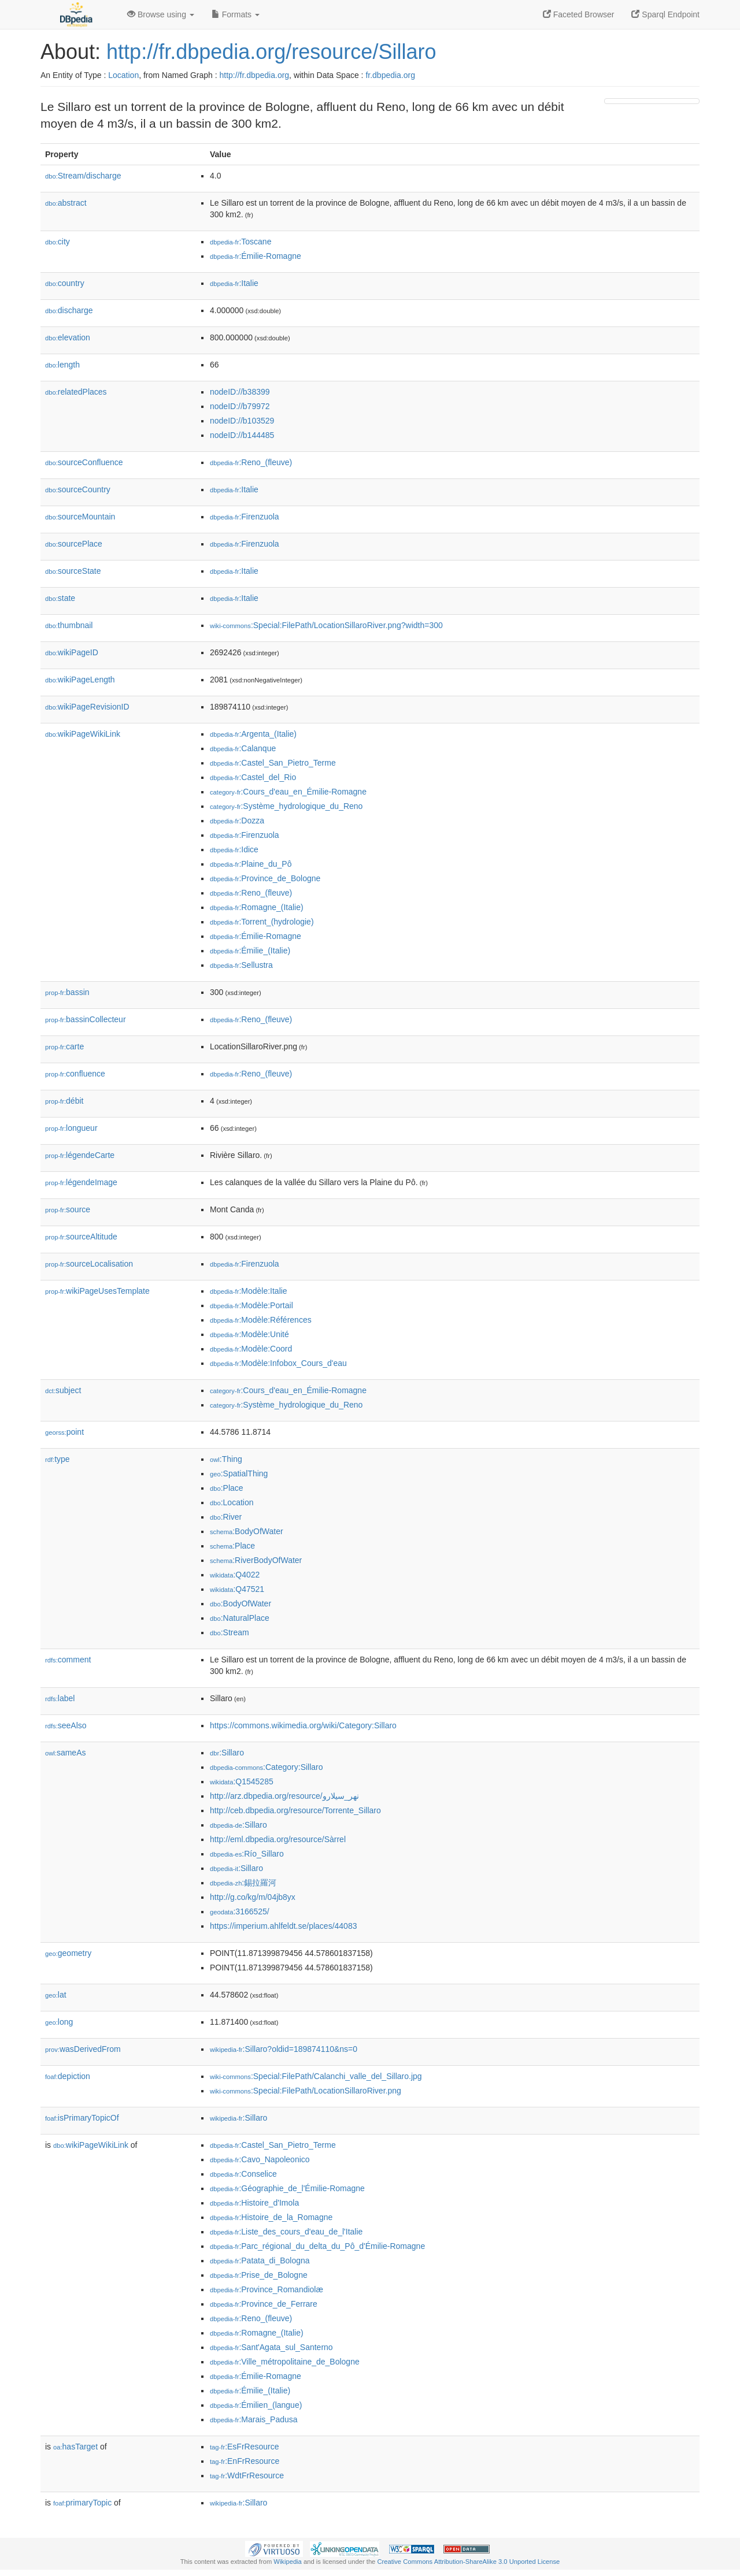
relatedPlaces (76, 391)
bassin (67, 992)
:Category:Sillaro (266, 1767)
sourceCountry (77, 489)
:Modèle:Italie (248, 1291)
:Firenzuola (244, 516)
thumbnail (68, 625)
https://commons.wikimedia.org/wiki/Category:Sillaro (303, 1725)
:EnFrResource (244, 2461)
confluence (75, 1073)
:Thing (226, 1459)
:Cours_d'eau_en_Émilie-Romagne (288, 791)
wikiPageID (71, 652)
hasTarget (75, 2446)
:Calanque (243, 748)
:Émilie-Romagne (255, 256)
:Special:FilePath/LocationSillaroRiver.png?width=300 (326, 625)
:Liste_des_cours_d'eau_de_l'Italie (286, 2231)
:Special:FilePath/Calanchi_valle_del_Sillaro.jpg (316, 2076)
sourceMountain (80, 516)
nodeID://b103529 (242, 420)
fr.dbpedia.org (390, 75)
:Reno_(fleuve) (251, 462)
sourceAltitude (81, 1236)
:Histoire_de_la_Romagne (271, 2217)
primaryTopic (82, 2502)
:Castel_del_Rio (253, 777)
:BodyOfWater (246, 1531)
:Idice (234, 849)
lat (55, 1994)
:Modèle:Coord (251, 1348)
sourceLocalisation (89, 1263)
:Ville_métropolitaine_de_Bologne (285, 2361)
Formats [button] (236, 14)
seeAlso (66, 1725)
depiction (67, 2076)
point (64, 1432)
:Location (232, 1502)
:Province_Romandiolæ (266, 2289)
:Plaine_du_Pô (250, 863)
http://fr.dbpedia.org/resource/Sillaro (271, 52)
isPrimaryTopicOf (82, 2117)
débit (64, 1100)
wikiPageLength (80, 679)
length (62, 364)
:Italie (234, 283)
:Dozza (237, 820)
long (59, 2021)
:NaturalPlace (239, 1618)
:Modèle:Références (261, 1319)
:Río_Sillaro (247, 1853)
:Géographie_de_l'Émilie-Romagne (287, 2188)
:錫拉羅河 (243, 1882)
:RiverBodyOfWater (256, 1560)
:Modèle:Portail (251, 1305)
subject (63, 1390)
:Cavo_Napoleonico (260, 2159)
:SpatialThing (239, 1473)
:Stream (229, 1632)
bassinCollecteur (85, 1019)
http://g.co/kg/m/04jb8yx (252, 1897)
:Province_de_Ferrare (263, 2303)
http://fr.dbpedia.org (254, 75)
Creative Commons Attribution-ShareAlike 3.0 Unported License (468, 2561)
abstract (66, 202)
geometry (68, 1953)
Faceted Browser (579, 14)
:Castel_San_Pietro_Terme (273, 762)
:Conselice (243, 2173)
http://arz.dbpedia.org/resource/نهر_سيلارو (284, 1796)
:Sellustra (241, 965)
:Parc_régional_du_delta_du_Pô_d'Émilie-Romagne (317, 2246)
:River (226, 1516)
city (57, 241)
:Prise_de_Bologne (259, 2275)
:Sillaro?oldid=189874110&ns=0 (283, 2049)
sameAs (65, 1752)
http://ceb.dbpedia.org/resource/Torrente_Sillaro (295, 1810)
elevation (67, 337)
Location (123, 75)
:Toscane (240, 241)
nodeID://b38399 (240, 391)
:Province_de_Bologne (265, 878)
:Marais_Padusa (254, 2419)
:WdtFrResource (247, 2475)
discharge (68, 310)
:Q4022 (235, 1574)
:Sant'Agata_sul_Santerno (271, 2347)
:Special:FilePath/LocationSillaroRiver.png (305, 2090)
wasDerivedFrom (83, 2049)
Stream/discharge (83, 175)
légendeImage (81, 1182)
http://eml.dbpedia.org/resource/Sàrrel (278, 1839)
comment (68, 1659)
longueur (71, 1128)
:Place (226, 1488)
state (60, 598)
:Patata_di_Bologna (260, 2260)
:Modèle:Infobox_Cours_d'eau (278, 1363)
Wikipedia (287, 2561)
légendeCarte (79, 1155)
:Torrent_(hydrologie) (262, 921)
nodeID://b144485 (242, 435)
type (57, 1459)
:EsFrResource (244, 2446)
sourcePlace (73, 543)
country (64, 283)
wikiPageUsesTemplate (97, 1291)
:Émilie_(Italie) (250, 950)
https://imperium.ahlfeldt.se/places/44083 (283, 1926)
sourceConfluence (84, 462)
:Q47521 (237, 1589)
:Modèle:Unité (249, 1334)
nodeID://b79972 (240, 406)
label (60, 1698)
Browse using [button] (160, 14)
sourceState (73, 571)
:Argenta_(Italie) (253, 733)
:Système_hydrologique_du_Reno (286, 806)
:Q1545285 (241, 1781)
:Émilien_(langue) (256, 2405)
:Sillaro (227, 1752)
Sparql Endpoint (665, 14)
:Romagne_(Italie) (257, 907)
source (67, 1209)
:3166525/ (239, 1911)
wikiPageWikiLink (82, 733)
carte (64, 1046)
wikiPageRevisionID (87, 706)
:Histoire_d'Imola (254, 2202)
